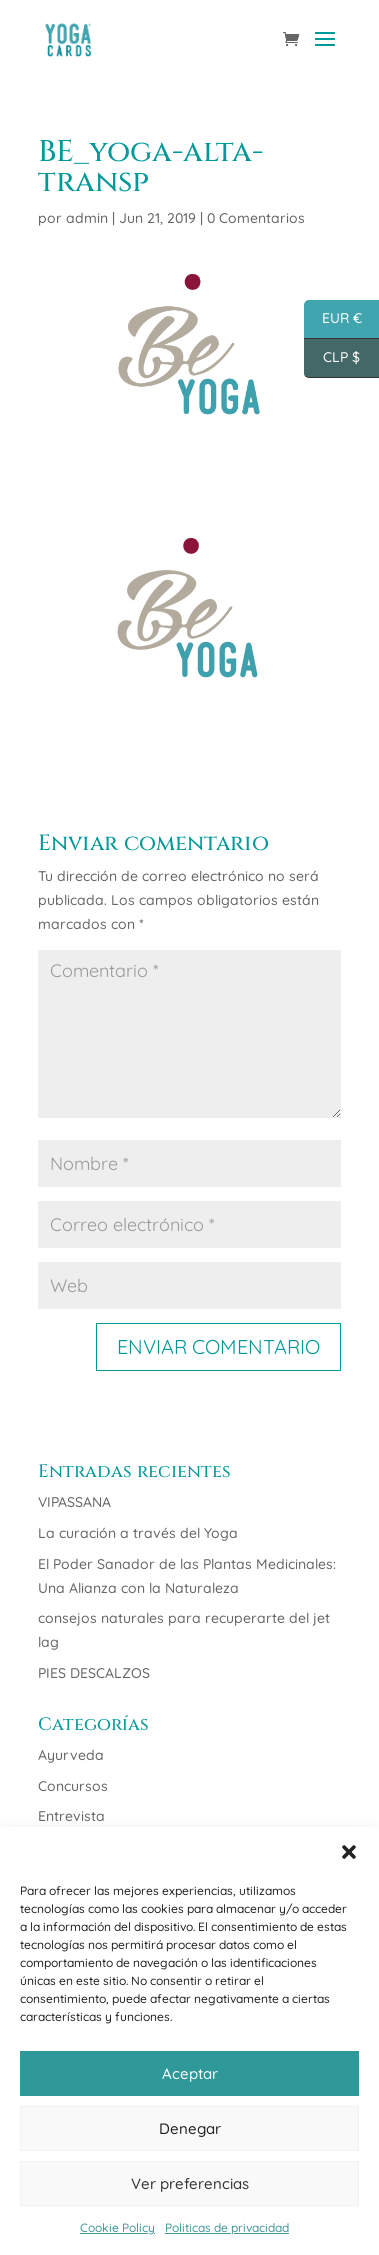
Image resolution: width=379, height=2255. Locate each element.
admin (87, 218)
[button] (349, 1852)
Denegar (190, 2128)
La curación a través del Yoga (138, 1533)
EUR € (333, 319)
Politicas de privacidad (227, 2227)
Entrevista (71, 1816)
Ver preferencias (190, 2183)
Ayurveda (71, 1755)
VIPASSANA (74, 1502)
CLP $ (332, 358)
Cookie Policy (117, 2227)
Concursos (73, 1786)
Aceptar (190, 2073)
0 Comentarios (256, 218)
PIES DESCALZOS (94, 1673)
